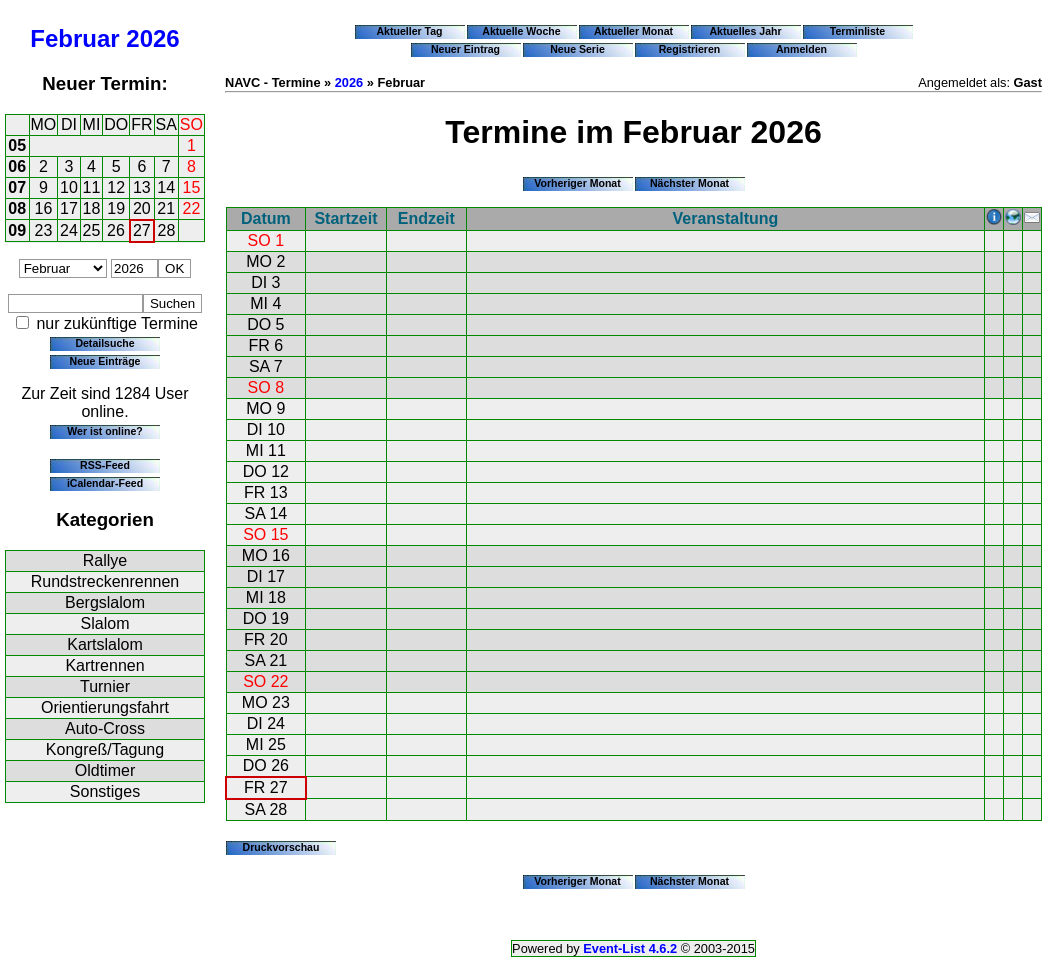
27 (142, 230)
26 (116, 230)
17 (69, 208)
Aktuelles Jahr (745, 31)
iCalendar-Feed (105, 483)
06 (17, 166)
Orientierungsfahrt (105, 707)
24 (69, 230)
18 (92, 208)
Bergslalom (105, 602)
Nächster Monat (689, 183)
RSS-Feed (105, 465)
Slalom (105, 623)
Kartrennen (104, 665)
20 (142, 208)
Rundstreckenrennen (105, 581)
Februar (74, 38)
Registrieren (690, 49)
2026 (152, 38)
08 (17, 208)
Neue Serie (577, 49)
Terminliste (857, 31)
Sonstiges (105, 791)
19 (116, 208)
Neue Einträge (105, 361)
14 (166, 187)
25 (92, 230)
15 (192, 187)
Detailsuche (104, 343)
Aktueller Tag (409, 31)
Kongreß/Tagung (105, 749)
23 (44, 230)
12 (116, 187)
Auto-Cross (105, 728)
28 (167, 230)
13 (142, 187)
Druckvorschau (281, 847)
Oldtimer (105, 770)
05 (17, 145)
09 (17, 230)
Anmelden (801, 49)
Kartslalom (105, 644)
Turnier (105, 686)
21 (166, 208)
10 (69, 187)
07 (17, 187)
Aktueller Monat (633, 31)
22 (192, 208)
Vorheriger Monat (577, 183)
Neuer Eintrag (465, 49)
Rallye (105, 560)
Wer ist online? (104, 431)
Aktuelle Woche (521, 31)
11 (92, 187)
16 (44, 208)
